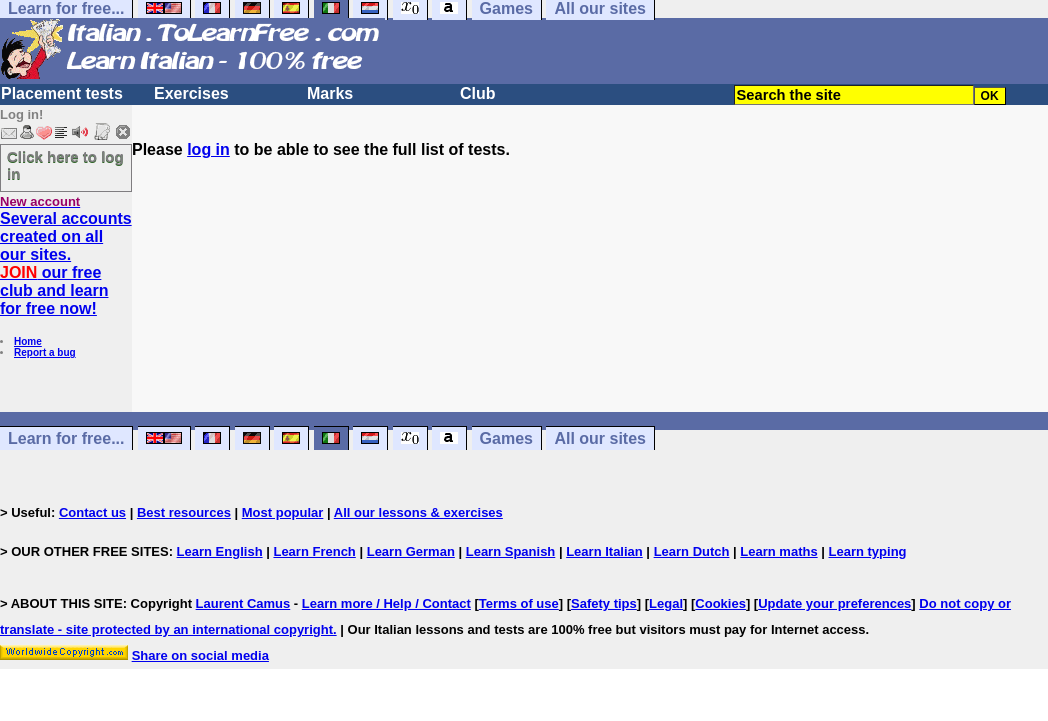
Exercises (191, 93)
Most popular (283, 512)
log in (208, 149)
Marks (330, 93)
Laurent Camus (243, 603)
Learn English (220, 551)
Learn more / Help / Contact (386, 603)
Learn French (314, 551)
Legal (666, 603)
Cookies (720, 603)
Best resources (184, 512)
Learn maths (778, 551)
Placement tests (62, 93)
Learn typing (868, 551)
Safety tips (604, 603)
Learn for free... (66, 438)
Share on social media (200, 655)
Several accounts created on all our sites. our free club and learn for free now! (66, 263)
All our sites (600, 438)
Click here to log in (65, 165)
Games (506, 438)
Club (478, 93)
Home (28, 341)
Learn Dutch (692, 551)
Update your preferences (834, 603)
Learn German (411, 551)
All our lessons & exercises (418, 512)
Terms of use (519, 603)
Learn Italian (604, 551)
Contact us (92, 512)
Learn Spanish (511, 551)
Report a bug (45, 352)
